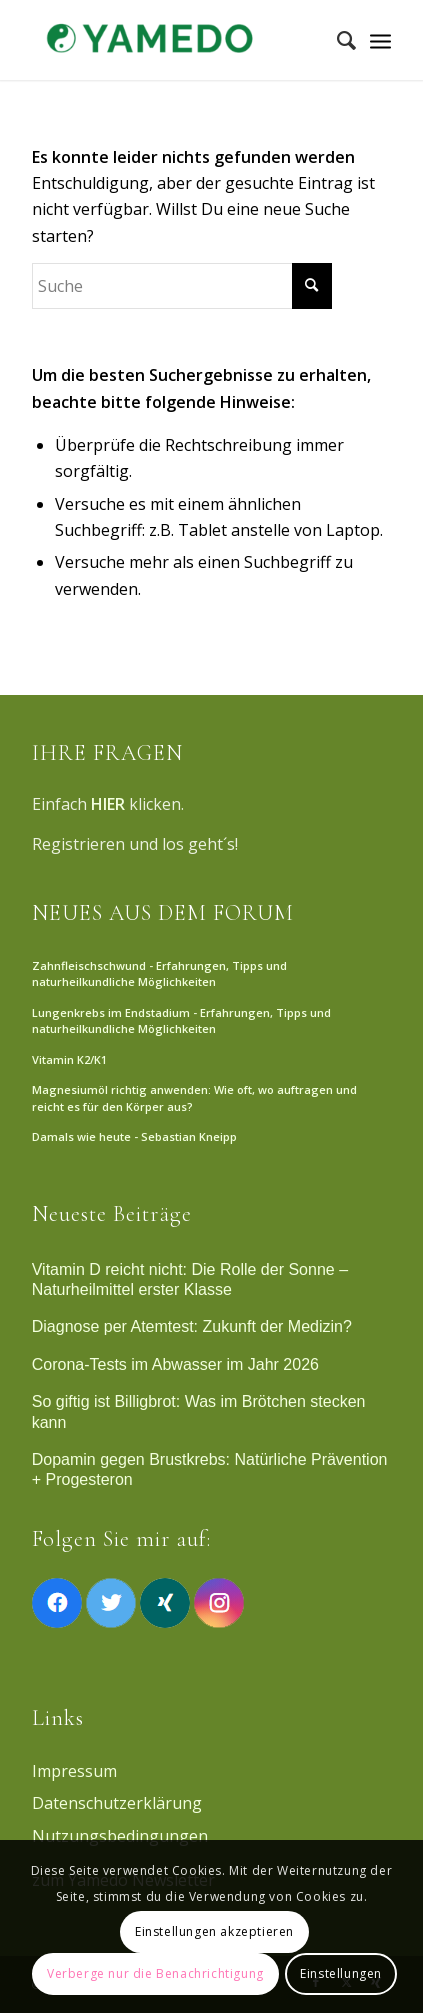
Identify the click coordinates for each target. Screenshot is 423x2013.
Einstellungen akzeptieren (214, 1931)
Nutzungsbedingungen (120, 1836)
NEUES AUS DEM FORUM (163, 913)
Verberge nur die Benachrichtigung (155, 1973)
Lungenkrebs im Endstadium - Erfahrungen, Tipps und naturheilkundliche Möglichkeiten (181, 1021)
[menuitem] (336, 40)
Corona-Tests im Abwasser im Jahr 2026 (175, 1364)
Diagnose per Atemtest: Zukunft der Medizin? (192, 1326)
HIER (108, 804)
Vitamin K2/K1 (69, 1059)
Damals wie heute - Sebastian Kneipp (134, 1136)
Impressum (74, 1771)
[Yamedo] (176, 40)
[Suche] (336, 40)
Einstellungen (341, 1973)
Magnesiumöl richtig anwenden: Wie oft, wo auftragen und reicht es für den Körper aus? (194, 1098)
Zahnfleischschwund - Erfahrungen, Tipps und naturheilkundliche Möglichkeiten (159, 974)
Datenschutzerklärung (117, 1803)
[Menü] (380, 40)
